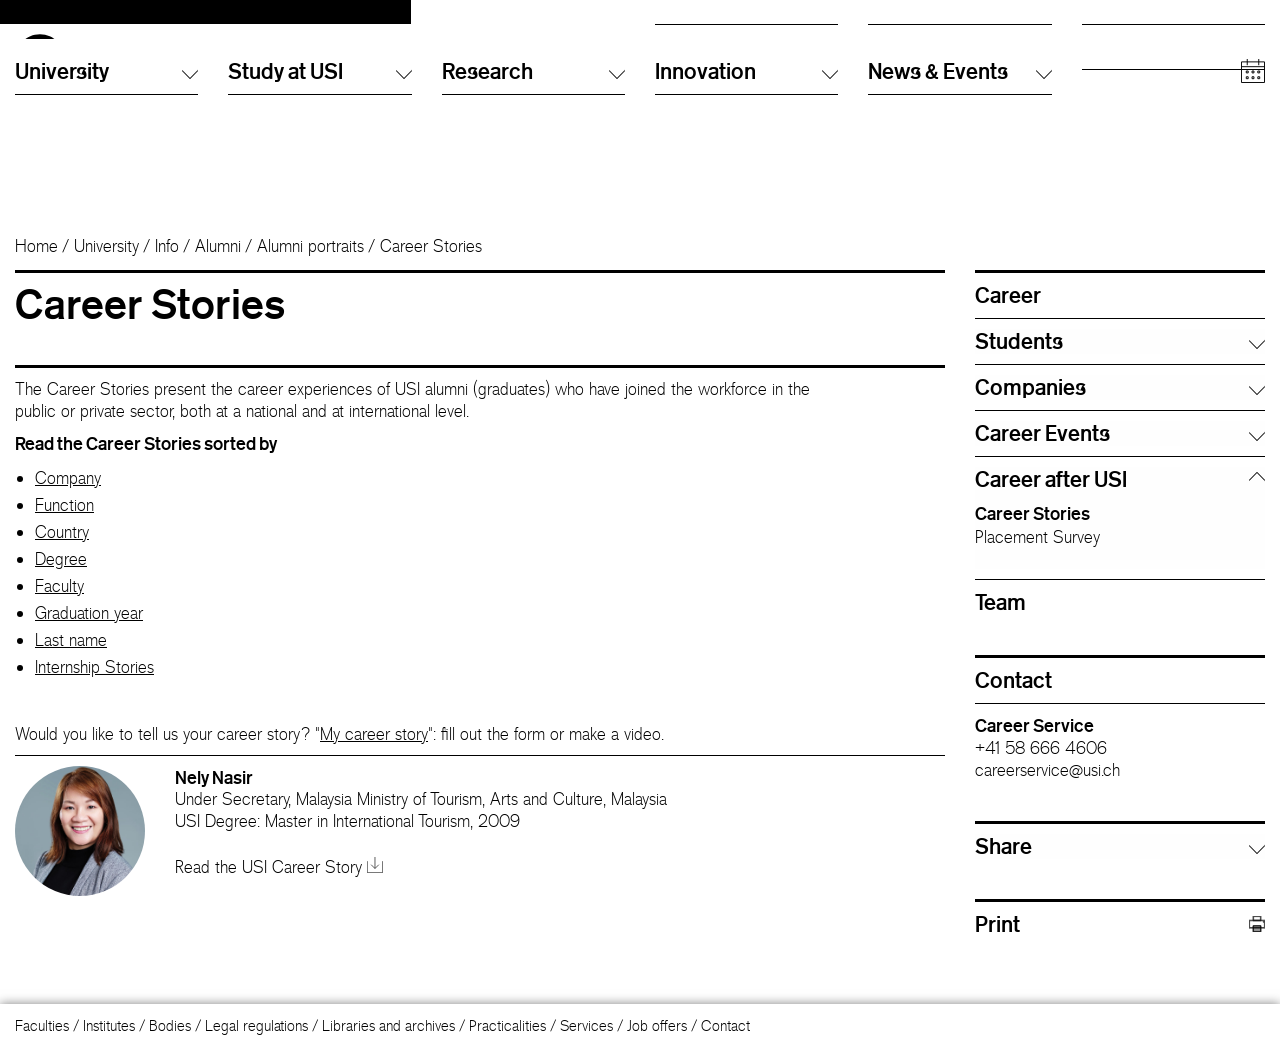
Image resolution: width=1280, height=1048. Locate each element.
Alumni (1102, 84)
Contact (725, 1025)
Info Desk (896, 64)
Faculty (59, 619)
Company (68, 511)
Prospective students (1145, 44)
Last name (71, 673)
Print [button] (1120, 957)
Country (62, 565)
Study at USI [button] (319, 208)
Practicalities (507, 1025)
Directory (896, 44)
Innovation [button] (746, 208)
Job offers (657, 1025)
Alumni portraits (310, 279)
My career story (374, 767)
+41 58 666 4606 (1041, 781)
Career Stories (1032, 546)
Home (36, 279)
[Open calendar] (1253, 209)
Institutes (109, 1025)
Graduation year (89, 646)
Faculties (42, 1025)
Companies (1117, 144)
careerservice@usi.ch (1047, 803)
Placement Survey (1037, 570)
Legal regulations (256, 1025)
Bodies (170, 1025)
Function (64, 538)
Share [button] (1003, 879)
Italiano (676, 44)
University (106, 279)
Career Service (1034, 758)
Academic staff (1128, 104)
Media (1101, 124)
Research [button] (533, 208)
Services (586, 1025)
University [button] (106, 208)
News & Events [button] (959, 208)
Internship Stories (94, 700)
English (676, 64)
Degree (61, 592)
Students (1108, 64)
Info (167, 279)
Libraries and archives (388, 1025)
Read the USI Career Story (279, 900)
